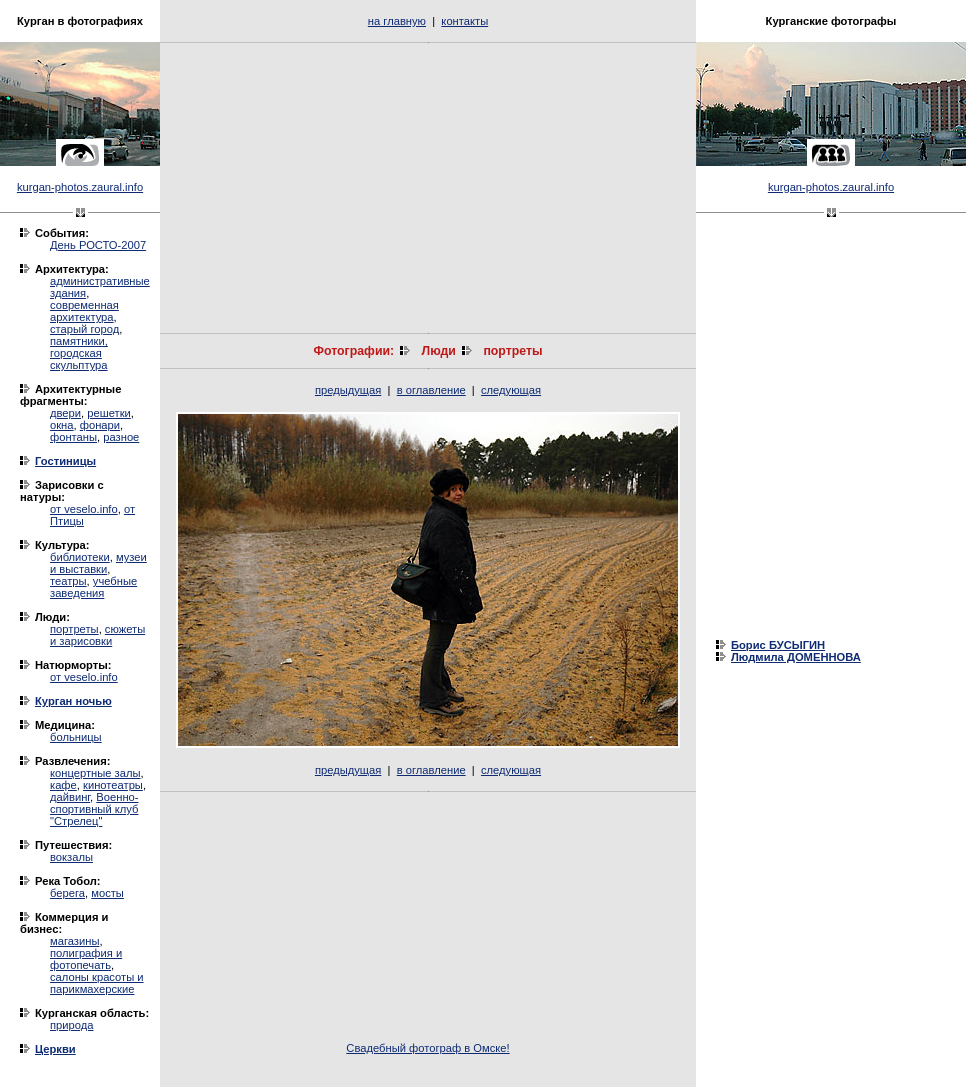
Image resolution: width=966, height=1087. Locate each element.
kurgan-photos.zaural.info (80, 187)
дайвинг (70, 797)
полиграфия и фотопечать (86, 959)
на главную (397, 21)
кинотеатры (113, 785)
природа (71, 1025)
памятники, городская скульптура (79, 353)
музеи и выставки (98, 563)
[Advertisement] (428, 188)
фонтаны (73, 437)
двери (65, 413)
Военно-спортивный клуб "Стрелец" (94, 809)
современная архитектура (84, 311)
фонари (100, 425)
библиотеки (80, 557)
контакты (464, 21)
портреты (74, 629)
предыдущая (348, 390)
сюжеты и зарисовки (97, 635)
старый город (84, 329)
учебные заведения (93, 587)
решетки (109, 413)
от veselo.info (84, 509)
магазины (74, 941)
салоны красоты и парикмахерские (97, 983)
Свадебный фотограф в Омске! (427, 1048)
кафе (63, 785)
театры (68, 581)
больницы (76, 737)
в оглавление (431, 390)
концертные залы (95, 773)
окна (62, 425)
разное (121, 437)
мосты (107, 893)
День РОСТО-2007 (98, 245)
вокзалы (71, 857)
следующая (511, 390)
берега (67, 893)
